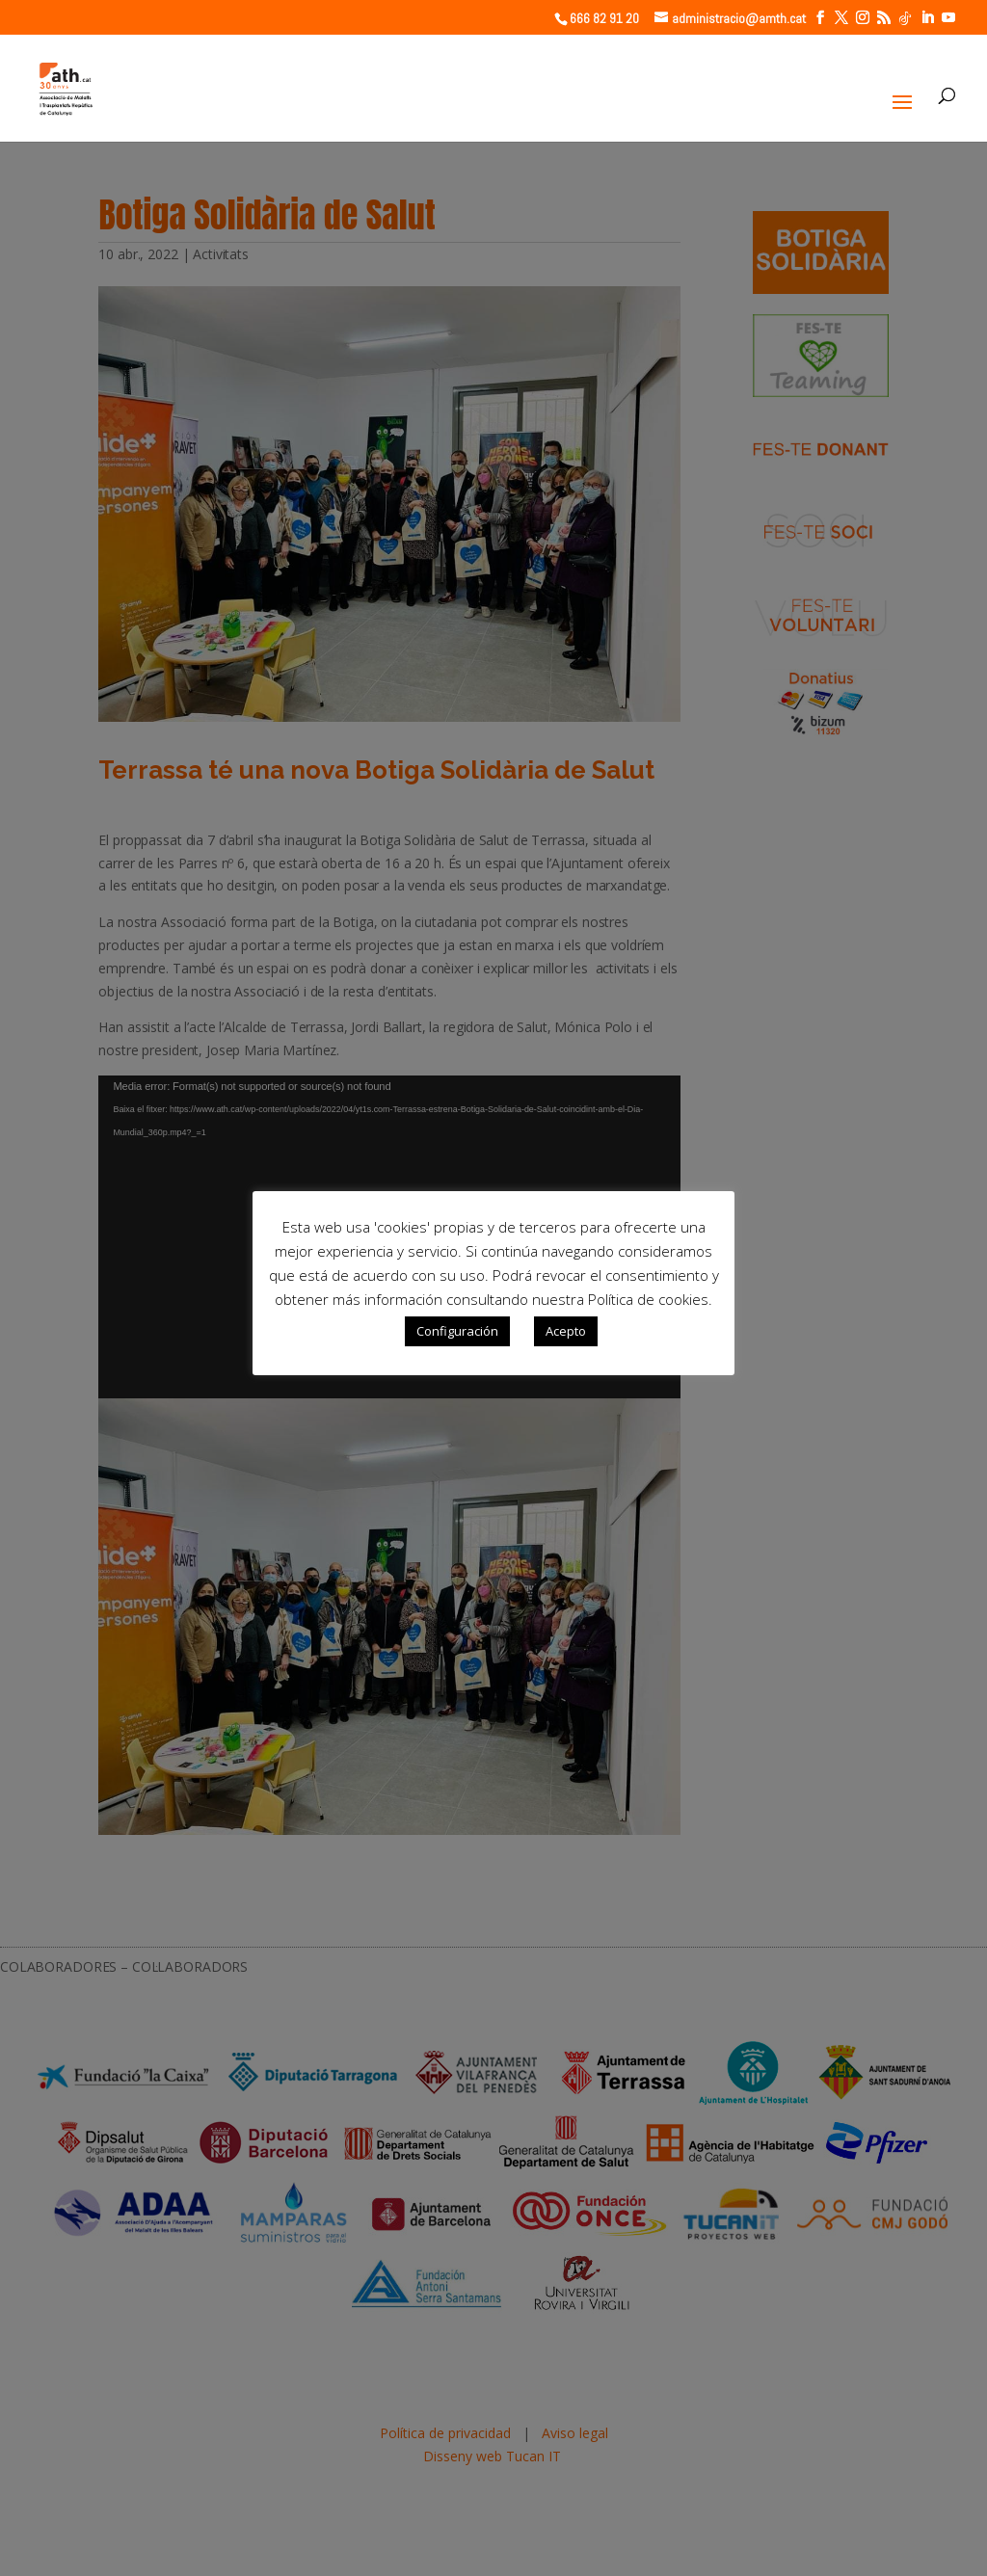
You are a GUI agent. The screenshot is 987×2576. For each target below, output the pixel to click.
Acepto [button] (566, 1331)
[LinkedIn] (927, 18)
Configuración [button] (457, 1331)
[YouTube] (948, 18)
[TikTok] (905, 18)
